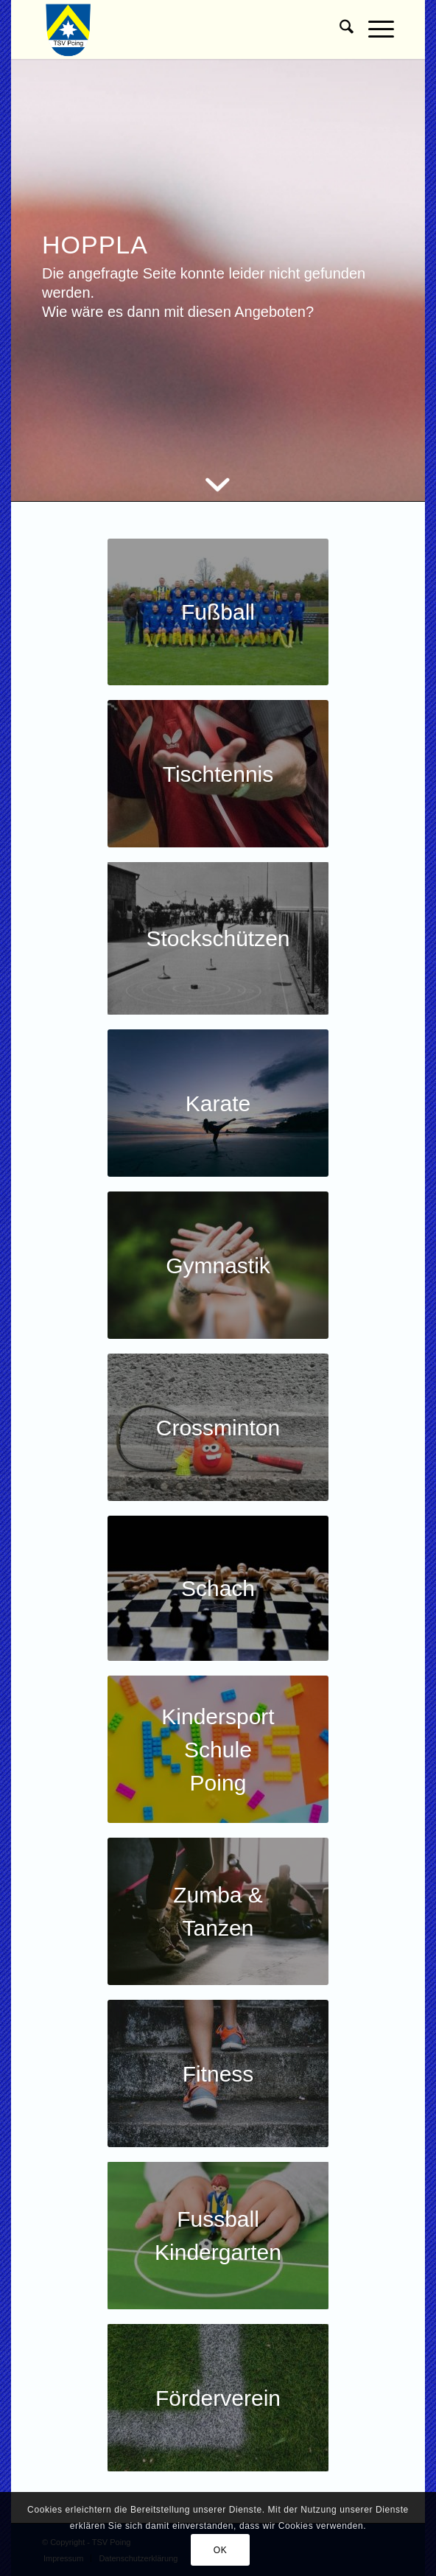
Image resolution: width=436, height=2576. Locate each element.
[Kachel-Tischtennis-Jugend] (218, 773)
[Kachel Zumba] (218, 1911)
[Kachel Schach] (218, 1588)
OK (221, 2550)
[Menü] (374, 29)
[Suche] (339, 29)
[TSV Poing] (182, 29)
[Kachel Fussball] (218, 612)
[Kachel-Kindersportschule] (218, 1749)
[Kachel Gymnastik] (218, 1265)
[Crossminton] (218, 1427)
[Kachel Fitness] (218, 2073)
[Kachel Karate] (218, 1103)
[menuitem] (339, 29)
